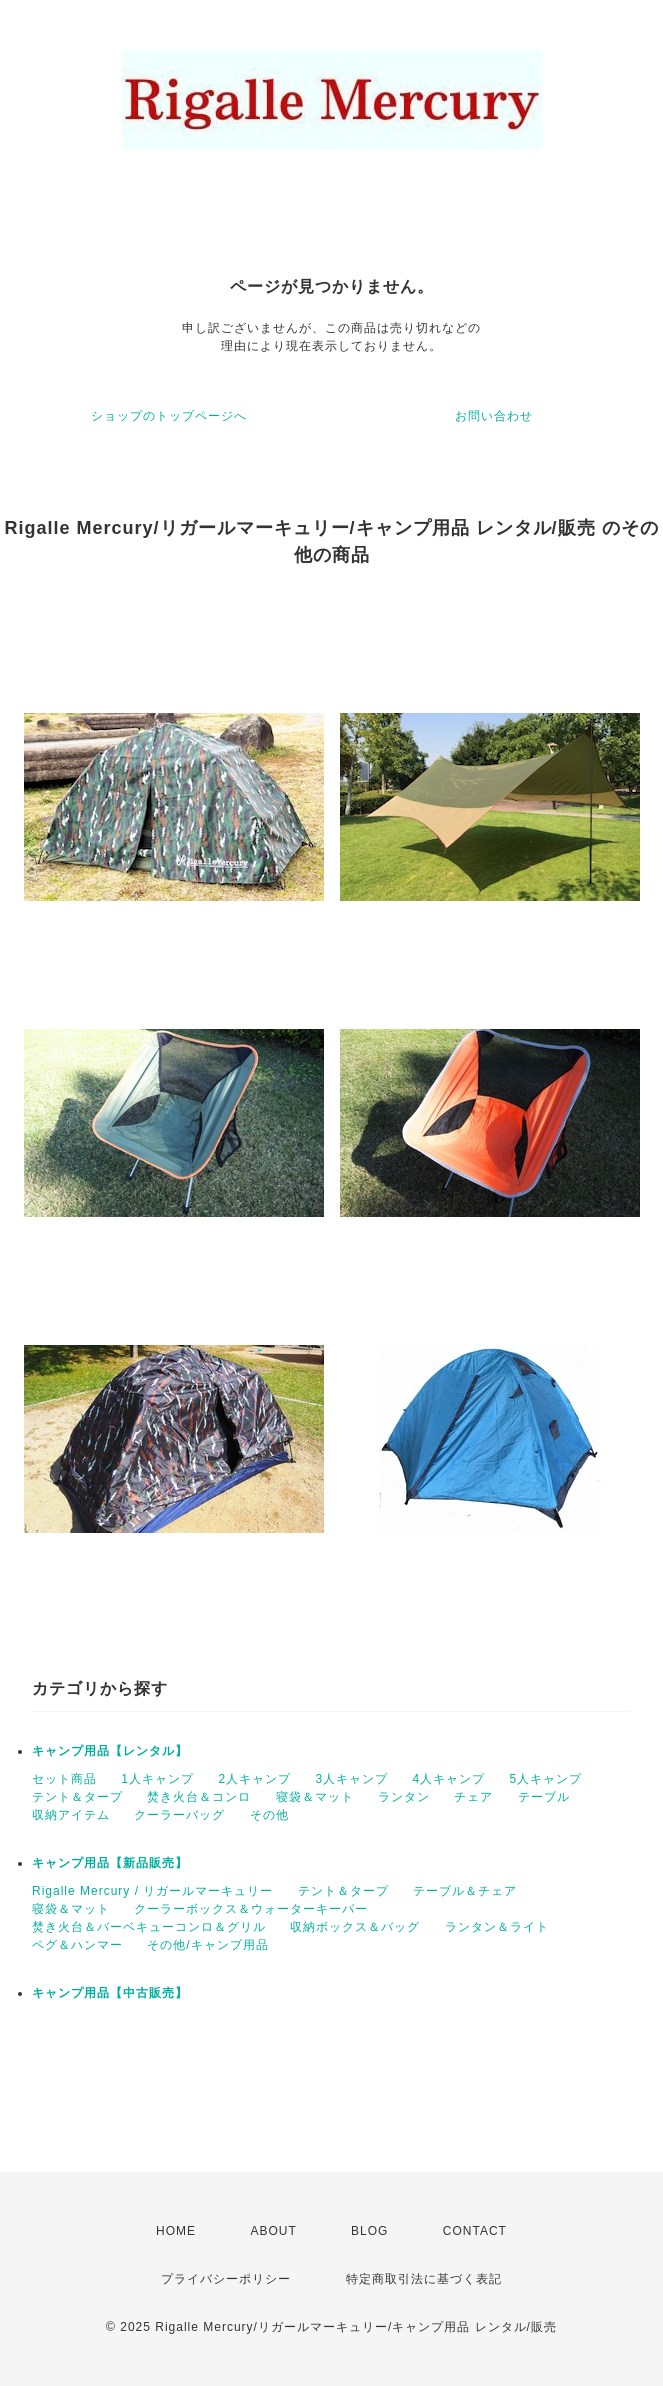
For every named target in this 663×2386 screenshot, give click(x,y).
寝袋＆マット (315, 1797)
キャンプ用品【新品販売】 (110, 1863)
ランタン (404, 1797)
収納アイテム (71, 1815)
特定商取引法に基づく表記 (424, 2279)
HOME (176, 2231)
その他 (269, 1815)
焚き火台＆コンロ (199, 1797)
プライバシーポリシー (226, 2279)
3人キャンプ (351, 1779)
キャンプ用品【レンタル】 (110, 1751)
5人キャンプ (545, 1779)
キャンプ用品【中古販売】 (110, 1993)
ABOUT (273, 2231)
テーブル (544, 1797)
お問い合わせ (494, 416)
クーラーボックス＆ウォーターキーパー (251, 1909)
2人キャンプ (254, 1779)
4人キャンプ (448, 1779)
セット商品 (64, 1779)
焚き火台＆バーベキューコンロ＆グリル (149, 1927)
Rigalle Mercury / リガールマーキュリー (152, 1891)
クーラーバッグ (179, 1815)
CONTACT (475, 2231)
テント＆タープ (77, 1797)
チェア (473, 1797)
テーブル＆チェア (465, 1891)
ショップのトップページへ (169, 416)
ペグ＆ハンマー (77, 1945)
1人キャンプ (157, 1779)
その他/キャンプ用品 (207, 1945)
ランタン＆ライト (497, 1927)
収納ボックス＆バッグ (355, 1927)
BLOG (369, 2231)
